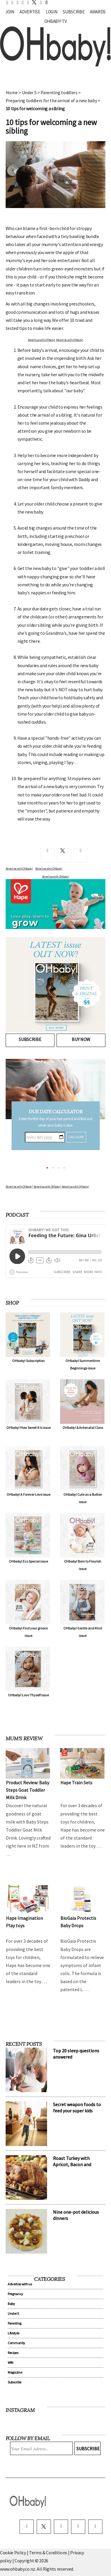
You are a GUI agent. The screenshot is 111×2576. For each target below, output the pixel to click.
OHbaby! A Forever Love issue (28, 1494)
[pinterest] (78, 2527)
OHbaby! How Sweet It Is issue (28, 1427)
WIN (10, 2362)
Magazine (15, 2372)
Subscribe (73, 12)
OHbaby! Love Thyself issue (28, 1695)
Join (9, 12)
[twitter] (32, 2)
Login (51, 12)
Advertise (30, 12)
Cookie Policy (13, 2552)
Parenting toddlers (59, 92)
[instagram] (61, 2527)
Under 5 (29, 92)
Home (12, 92)
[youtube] (95, 2527)
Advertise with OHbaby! (41, 340)
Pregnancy (15, 2294)
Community (16, 2343)
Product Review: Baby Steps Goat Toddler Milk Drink (27, 1790)
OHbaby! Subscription (28, 1360)
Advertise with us (20, 2284)
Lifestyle (13, 2333)
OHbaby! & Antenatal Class (82, 1427)
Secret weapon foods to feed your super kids (77, 2107)
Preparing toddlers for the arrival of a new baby (51, 100)
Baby (11, 2303)
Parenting (14, 2323)
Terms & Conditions (48, 2552)
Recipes (13, 2352)
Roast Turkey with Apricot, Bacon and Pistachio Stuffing (72, 2164)
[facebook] (27, 2527)
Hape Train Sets (76, 1782)
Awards (98, 12)
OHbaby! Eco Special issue (28, 1561)
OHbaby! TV (55, 21)
